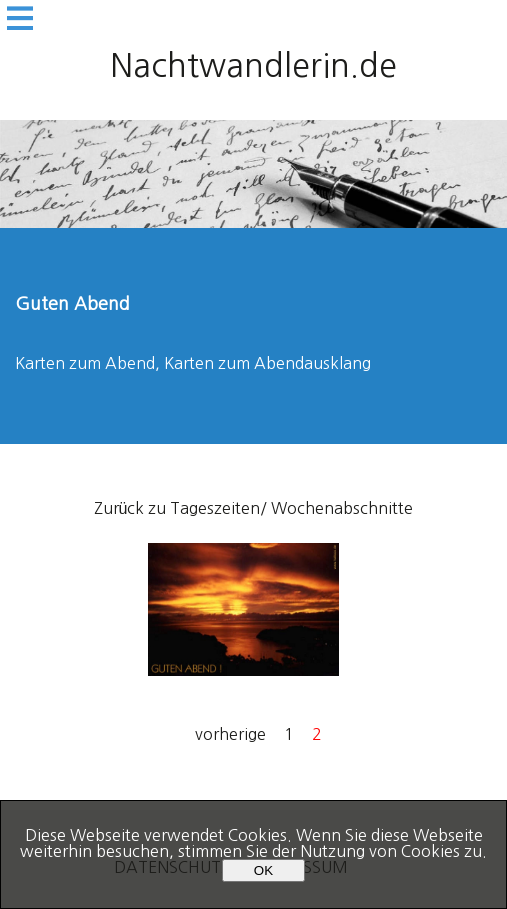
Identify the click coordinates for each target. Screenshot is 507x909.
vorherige (230, 734)
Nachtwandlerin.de (253, 66)
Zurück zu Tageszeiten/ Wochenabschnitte (254, 508)
